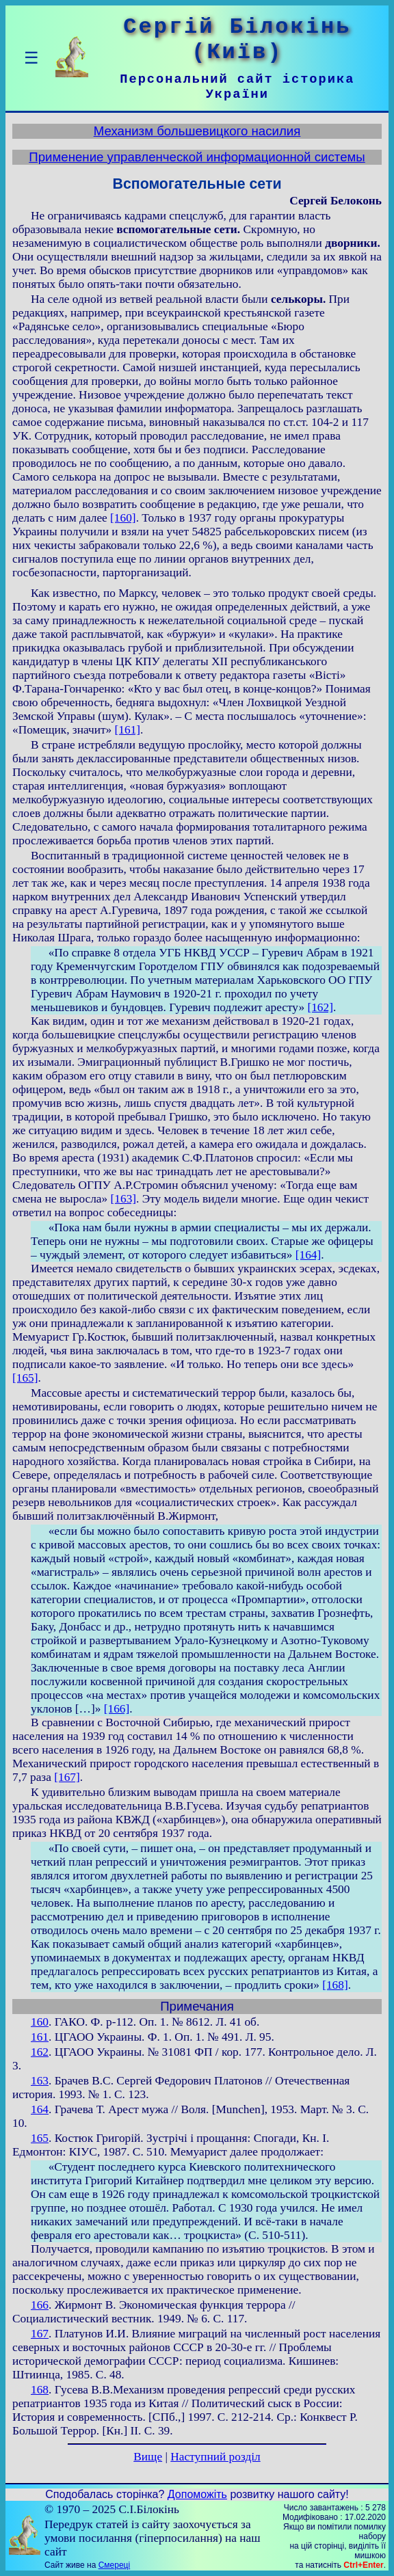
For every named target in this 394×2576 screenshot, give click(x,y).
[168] (335, 1984)
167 (40, 2333)
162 (40, 2051)
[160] (123, 517)
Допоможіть (197, 2494)
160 (40, 2021)
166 (40, 2304)
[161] (128, 729)
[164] (308, 1254)
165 (40, 2138)
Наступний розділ (215, 2456)
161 (40, 2036)
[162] (320, 1007)
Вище (147, 2456)
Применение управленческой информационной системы (197, 157)
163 (40, 2080)
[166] (117, 1708)
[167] (67, 1777)
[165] (25, 1377)
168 (40, 2389)
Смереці (114, 2565)
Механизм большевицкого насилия (197, 131)
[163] (124, 1198)
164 (40, 2109)
